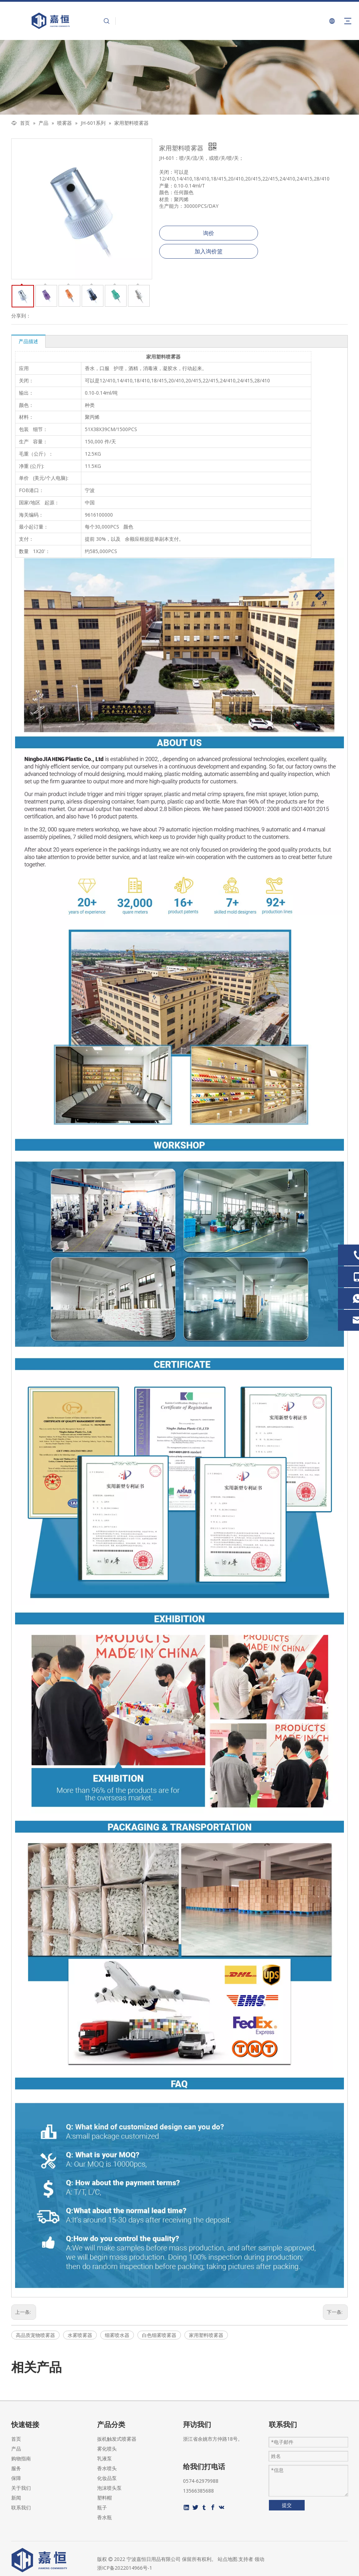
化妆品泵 (107, 2478)
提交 (287, 2505)
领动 (259, 2559)
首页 (16, 2438)
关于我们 (21, 2488)
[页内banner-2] (179, 77)
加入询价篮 (209, 251)
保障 (16, 2478)
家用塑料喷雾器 (206, 2335)
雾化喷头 (107, 2448)
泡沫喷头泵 (109, 2488)
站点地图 (227, 2559)
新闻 (16, 2497)
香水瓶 (104, 2517)
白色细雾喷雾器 (159, 2335)
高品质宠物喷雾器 (35, 2335)
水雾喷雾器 (80, 2335)
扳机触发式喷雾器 (116, 2438)
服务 (16, 2468)
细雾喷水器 (117, 2335)
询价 (208, 233)
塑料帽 (104, 2497)
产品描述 (28, 341)
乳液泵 (104, 2458)
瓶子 (102, 2507)
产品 (16, 2448)
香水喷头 (107, 2468)
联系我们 (21, 2507)
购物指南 (21, 2458)
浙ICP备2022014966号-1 (124, 2567)
